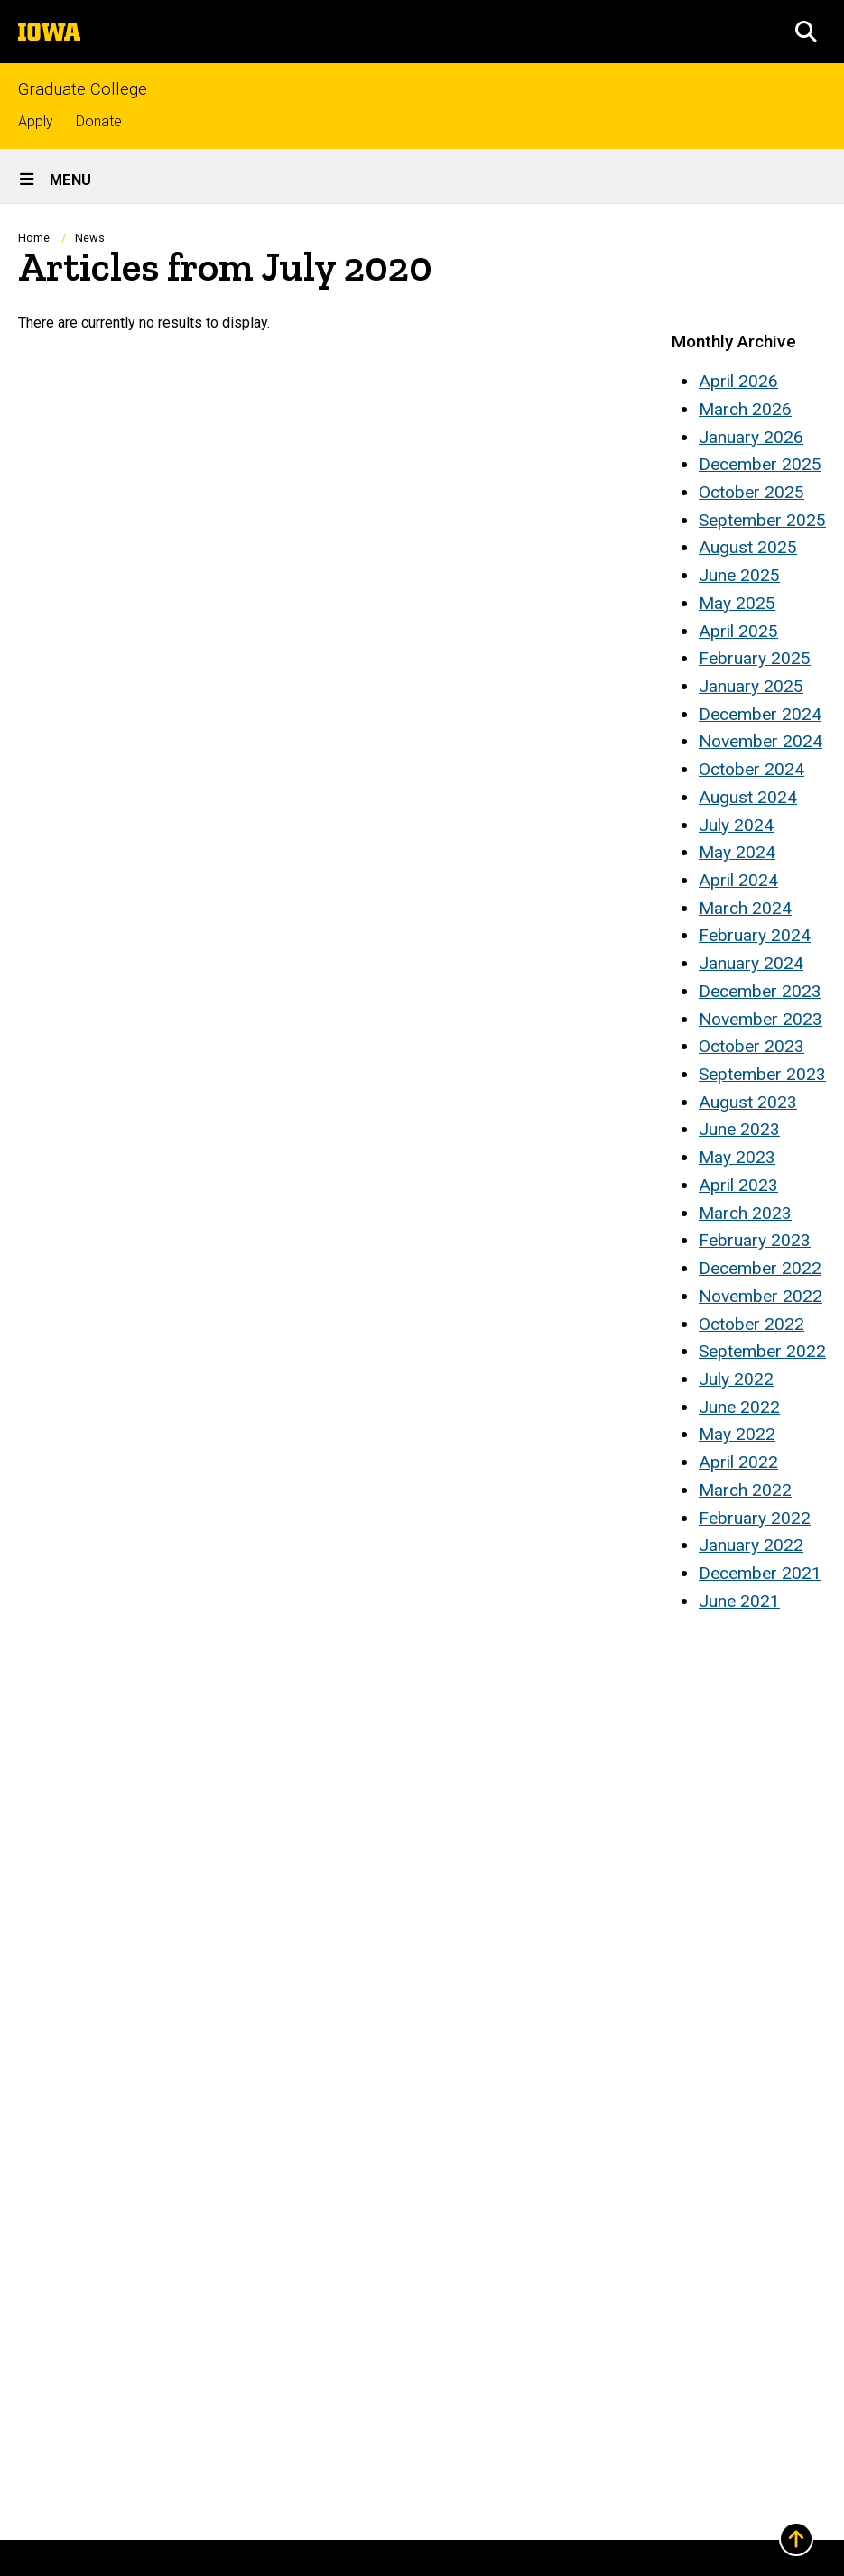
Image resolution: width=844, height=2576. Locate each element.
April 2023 (738, 1185)
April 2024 (738, 880)
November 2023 (760, 1019)
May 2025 (737, 603)
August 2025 (748, 547)
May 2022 (737, 1434)
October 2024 (751, 769)
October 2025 (751, 492)
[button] (806, 31)
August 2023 (748, 1102)
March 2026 (745, 409)
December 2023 (760, 991)
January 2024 (751, 963)
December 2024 (760, 714)
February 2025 (755, 658)
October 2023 (751, 1046)
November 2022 (760, 1296)
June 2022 (739, 1407)
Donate (99, 121)
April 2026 (738, 381)
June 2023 (739, 1129)
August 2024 (748, 797)
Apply (35, 121)
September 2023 (762, 1074)
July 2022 (736, 1379)
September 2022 (762, 1351)
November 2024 (760, 741)
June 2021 (739, 1601)
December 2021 (760, 1573)
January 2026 (751, 437)
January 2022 (751, 1545)
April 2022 (738, 1462)
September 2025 (762, 520)
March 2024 (745, 908)
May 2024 (737, 852)
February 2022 (755, 1518)
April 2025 (738, 631)
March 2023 (745, 1213)
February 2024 (755, 935)
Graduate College (82, 89)
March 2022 (745, 1490)
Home (34, 238)
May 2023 (737, 1157)
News (90, 238)
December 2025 (760, 464)
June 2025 (739, 575)
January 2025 (751, 686)
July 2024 (736, 825)
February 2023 (755, 1240)
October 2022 (751, 1324)
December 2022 (760, 1268)
